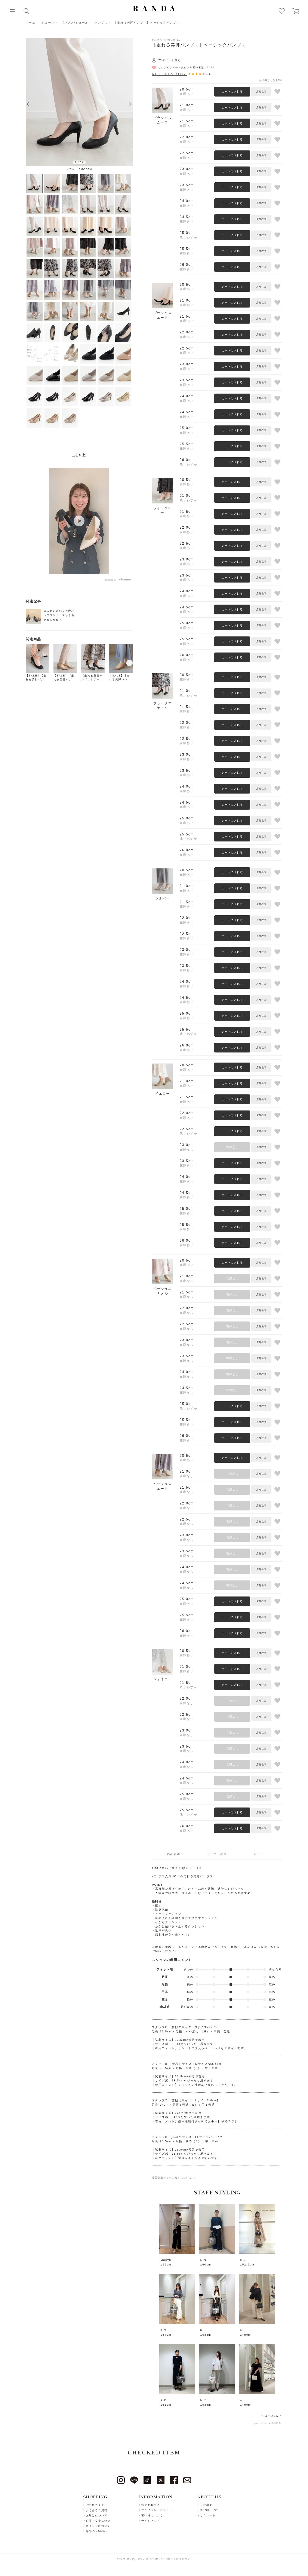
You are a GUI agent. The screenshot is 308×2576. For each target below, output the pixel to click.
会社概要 (206, 2504)
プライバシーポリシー (156, 2510)
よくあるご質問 (97, 2510)
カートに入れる (232, 91)
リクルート (208, 2515)
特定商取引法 (150, 2504)
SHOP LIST (209, 2510)
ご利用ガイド (95, 2504)
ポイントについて (98, 2525)
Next (130, 103)
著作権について (152, 2515)
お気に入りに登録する (277, 91)
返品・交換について (100, 2520)
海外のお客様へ (97, 2531)
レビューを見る (169, 74)
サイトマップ (150, 2520)
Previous (28, 103)
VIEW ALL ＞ (271, 2415)
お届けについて (97, 2515)
